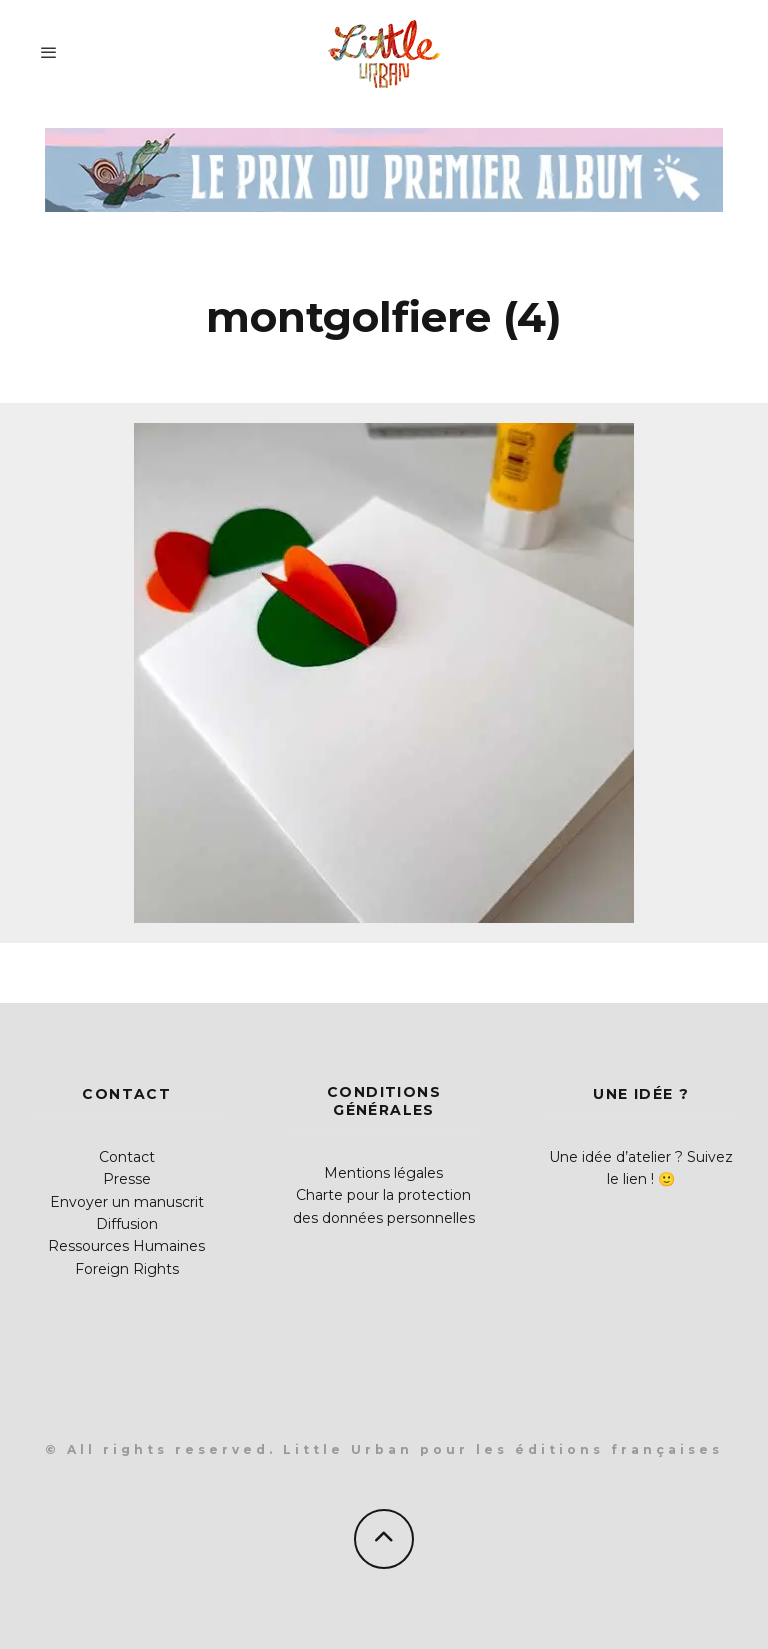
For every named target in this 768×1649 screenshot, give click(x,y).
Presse (127, 1179)
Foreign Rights (127, 1269)
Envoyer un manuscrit (127, 1202)
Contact (127, 1157)
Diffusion (127, 1224)
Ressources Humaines (126, 1246)
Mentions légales (383, 1173)
